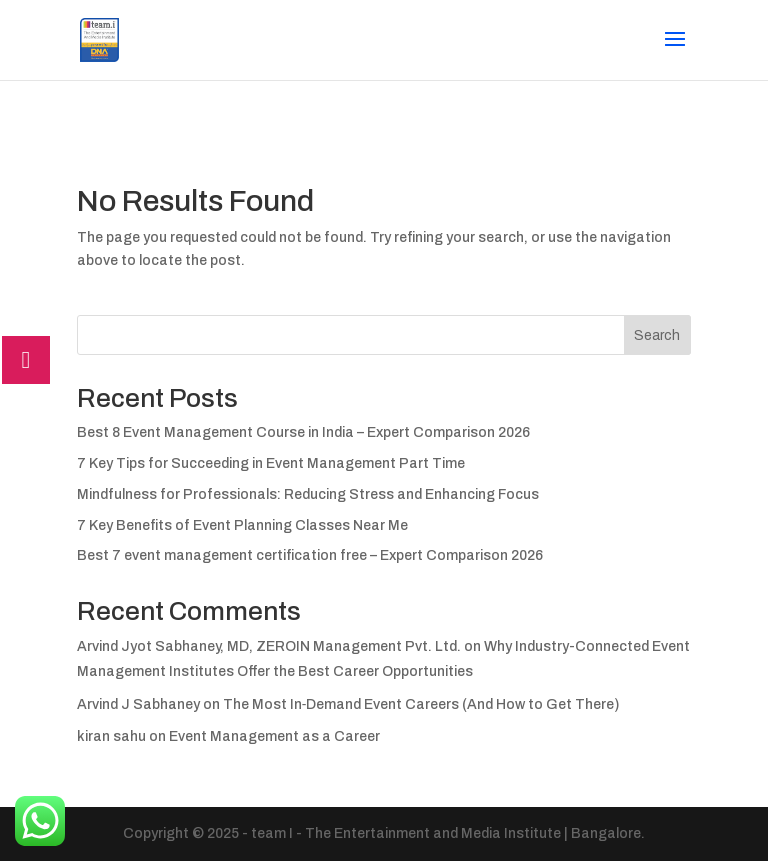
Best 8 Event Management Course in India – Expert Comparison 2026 (303, 432)
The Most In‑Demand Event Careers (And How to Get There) (421, 704)
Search (657, 335)
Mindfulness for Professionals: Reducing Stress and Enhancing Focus (308, 494)
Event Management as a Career (274, 736)
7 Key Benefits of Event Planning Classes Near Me (242, 525)
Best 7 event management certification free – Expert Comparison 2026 (310, 555)
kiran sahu (111, 736)
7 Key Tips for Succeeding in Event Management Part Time (271, 463)
